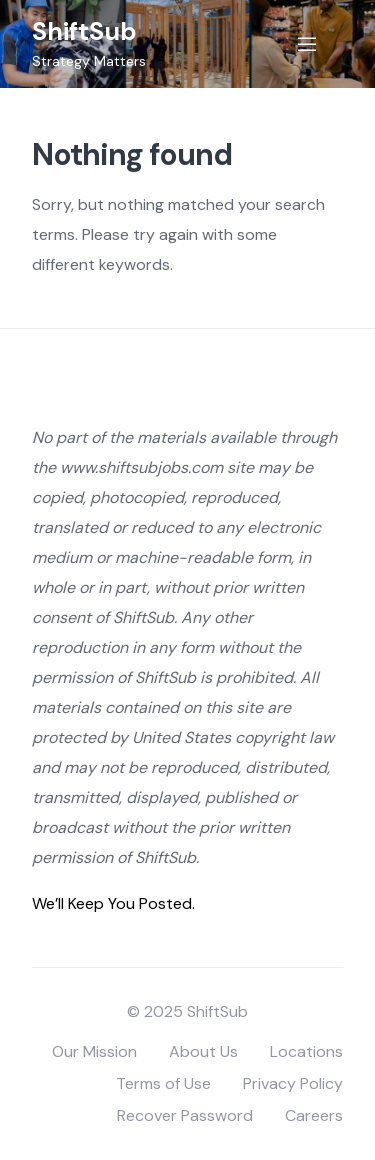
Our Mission (94, 1051)
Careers (314, 1115)
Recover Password (185, 1115)
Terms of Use (163, 1083)
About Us (203, 1051)
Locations (306, 1051)
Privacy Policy (293, 1083)
